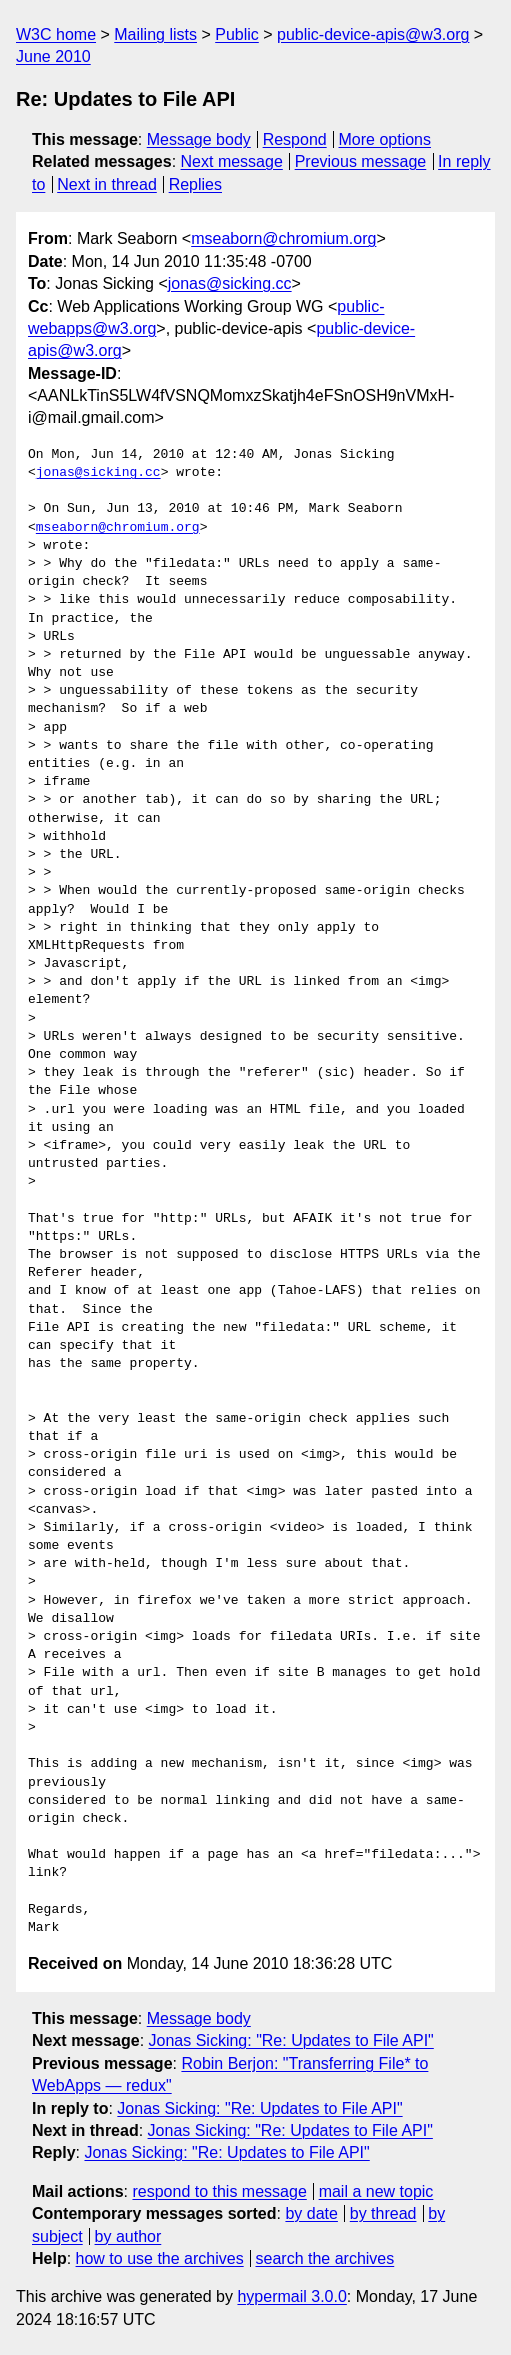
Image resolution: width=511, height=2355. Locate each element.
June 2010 (53, 56)
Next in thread (107, 184)
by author (128, 2236)
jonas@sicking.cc (230, 283)
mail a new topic (376, 2191)
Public (237, 34)
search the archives (325, 2258)
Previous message (361, 161)
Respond (295, 139)
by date (311, 2213)
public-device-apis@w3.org (373, 34)
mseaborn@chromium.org (283, 238)
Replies (195, 184)
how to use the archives (160, 2258)
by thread (383, 2213)
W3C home (56, 34)
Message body (199, 139)
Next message (232, 161)
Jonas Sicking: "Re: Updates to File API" (291, 2040)
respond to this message (219, 2191)
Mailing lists (155, 34)
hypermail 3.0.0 (291, 2296)
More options (385, 139)
